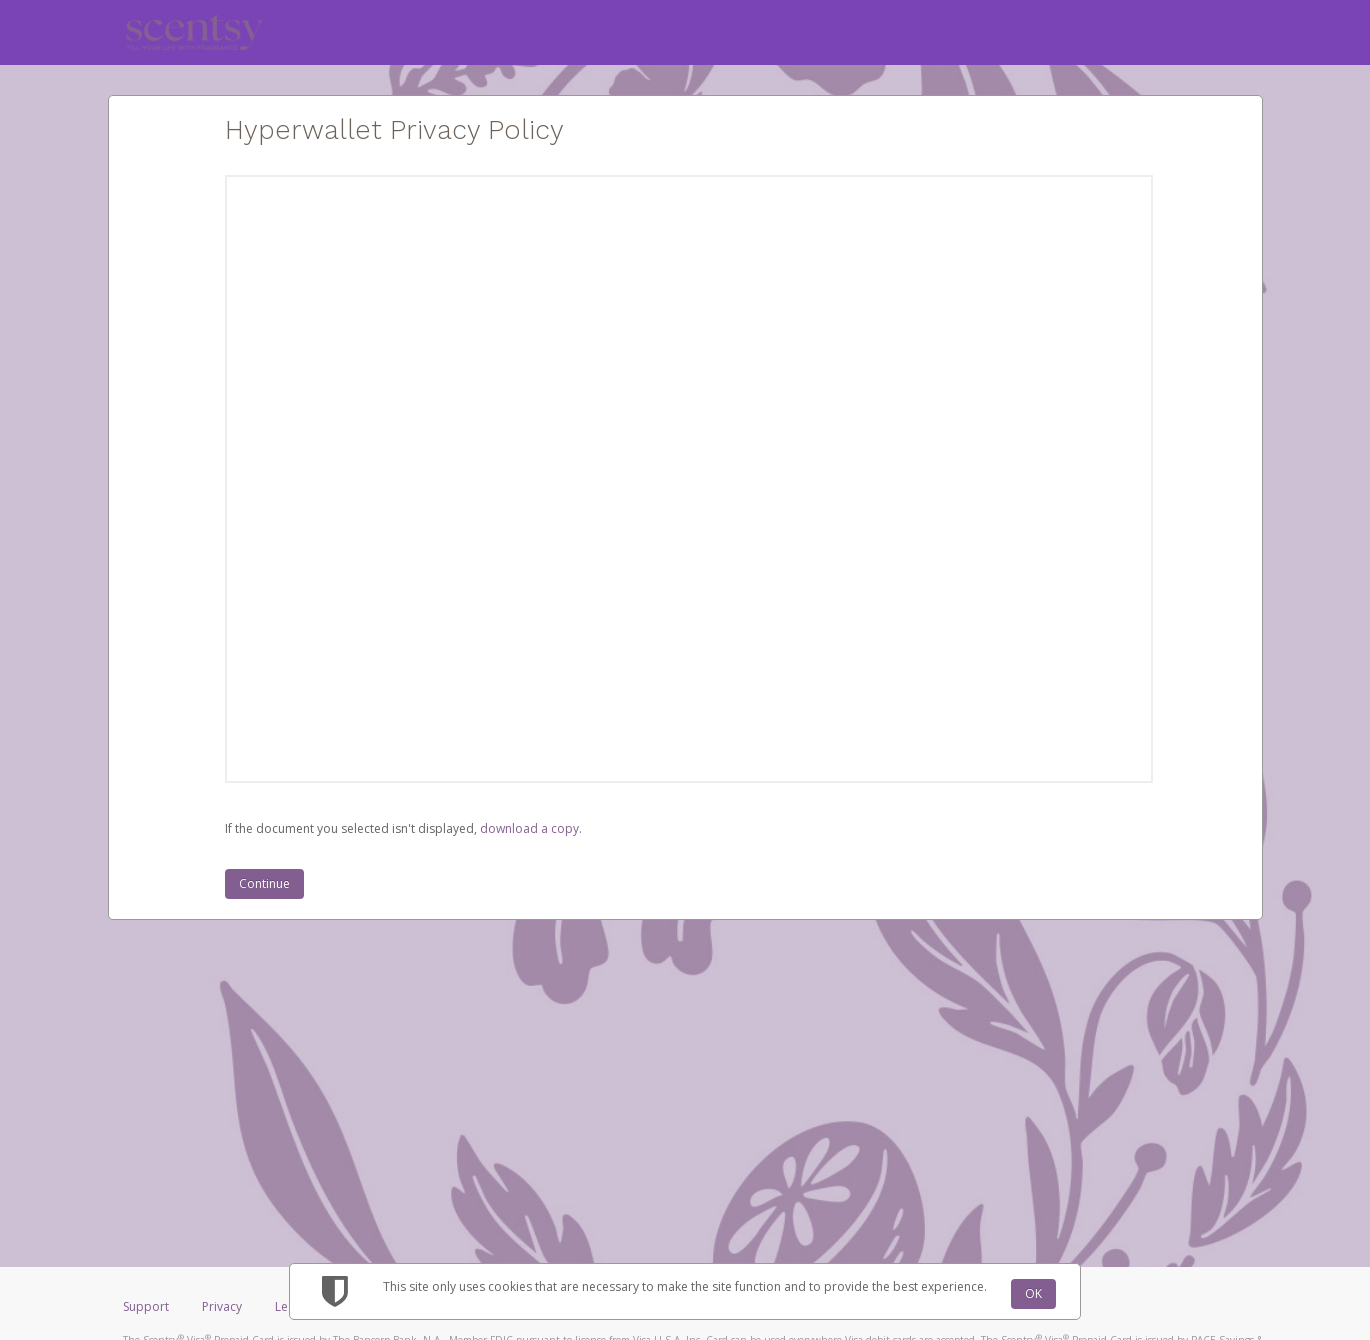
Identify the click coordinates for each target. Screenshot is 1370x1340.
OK (1033, 1293)
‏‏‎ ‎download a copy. (529, 828)
